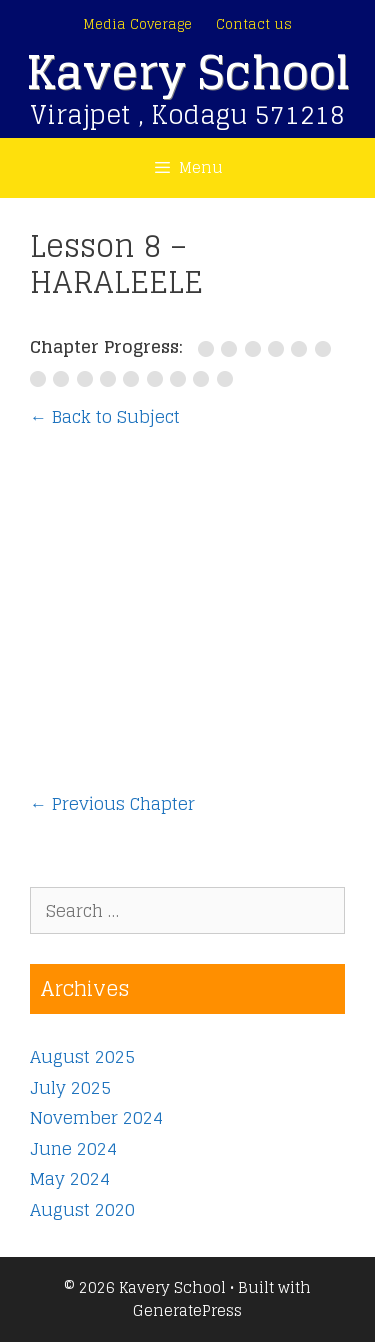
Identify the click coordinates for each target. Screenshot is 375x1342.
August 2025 (82, 1056)
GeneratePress (187, 1310)
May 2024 (70, 1178)
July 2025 (70, 1087)
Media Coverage (137, 24)
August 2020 (82, 1209)
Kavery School (188, 72)
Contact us (254, 24)
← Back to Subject (105, 416)
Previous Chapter (112, 804)
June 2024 (73, 1148)
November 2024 (96, 1117)
